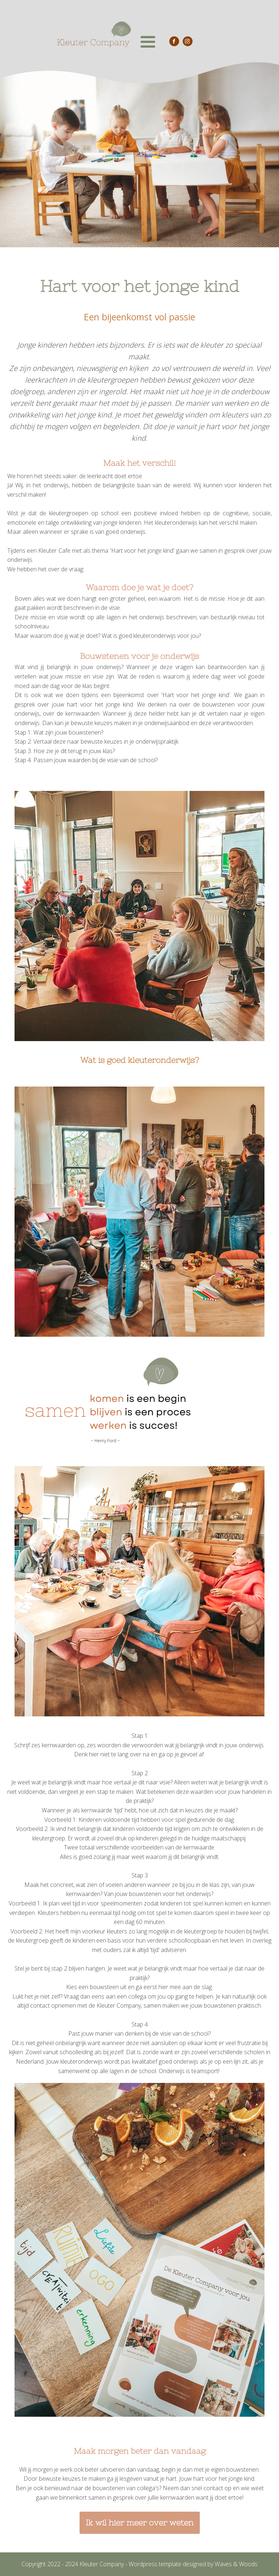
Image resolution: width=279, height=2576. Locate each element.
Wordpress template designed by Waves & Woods (193, 2564)
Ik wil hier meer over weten (140, 2522)
